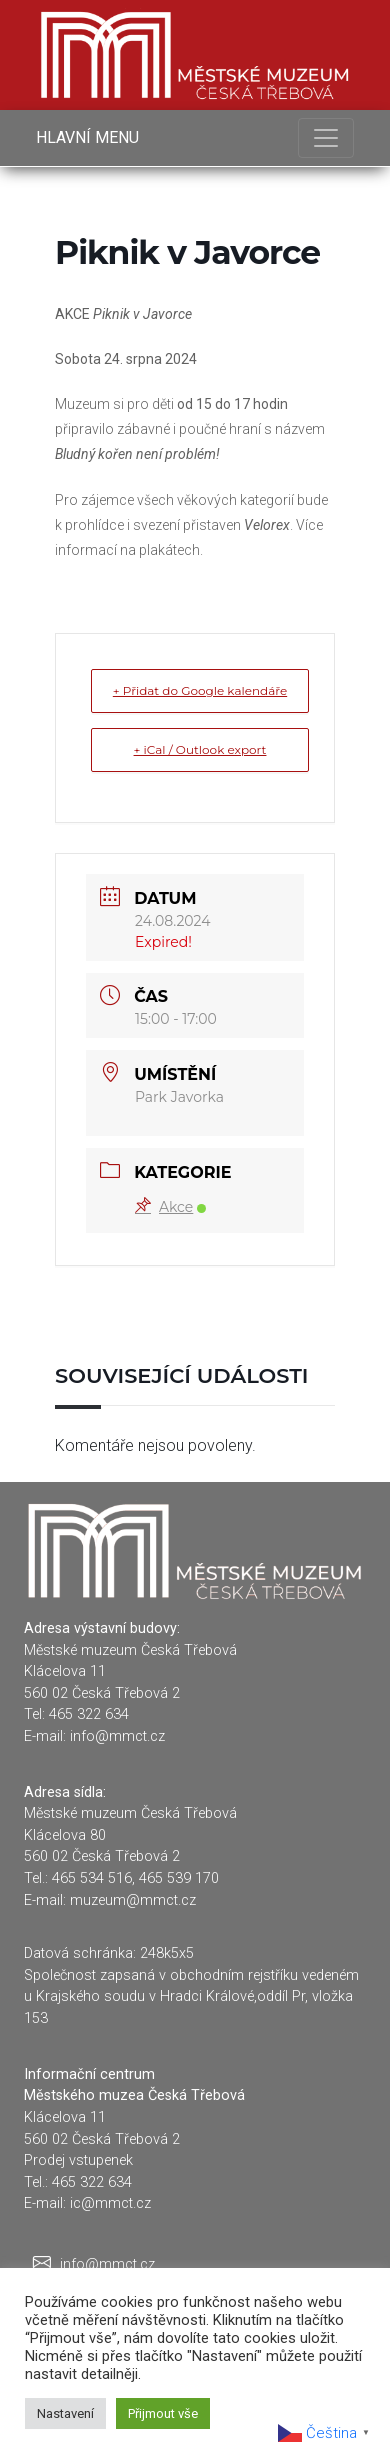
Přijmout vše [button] (163, 2413)
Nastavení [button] (65, 2413)
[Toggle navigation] (326, 138)
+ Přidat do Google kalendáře (200, 690)
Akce (170, 1207)
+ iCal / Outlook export (200, 749)
